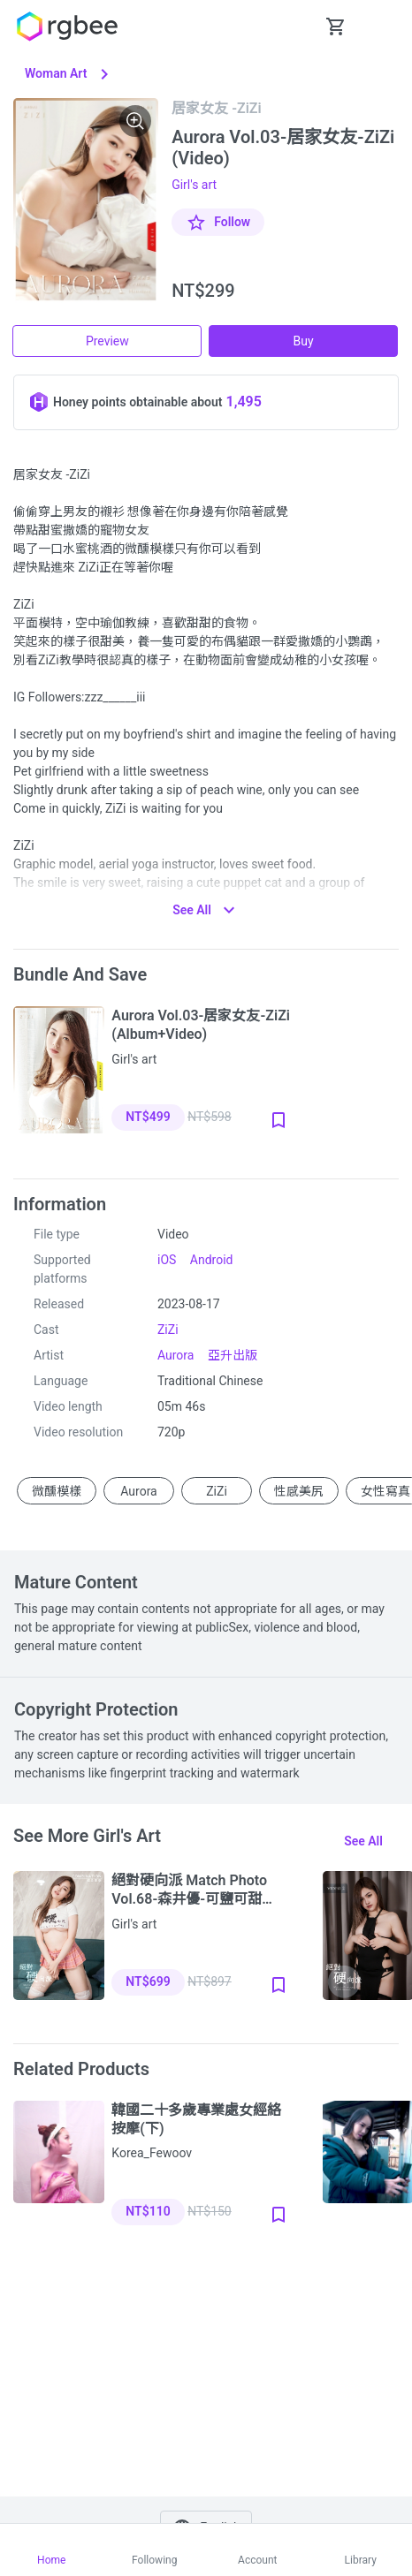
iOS (166, 1260)
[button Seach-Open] (292, 26)
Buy (304, 341)
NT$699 (148, 1981)
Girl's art (194, 185)
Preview (107, 341)
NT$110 (148, 2211)
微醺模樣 (56, 1490)
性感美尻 (299, 1490)
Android (211, 1260)
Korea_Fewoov (151, 2153)
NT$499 (148, 1117)
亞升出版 (232, 1355)
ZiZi (168, 1329)
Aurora (175, 1355)
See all (363, 1841)
